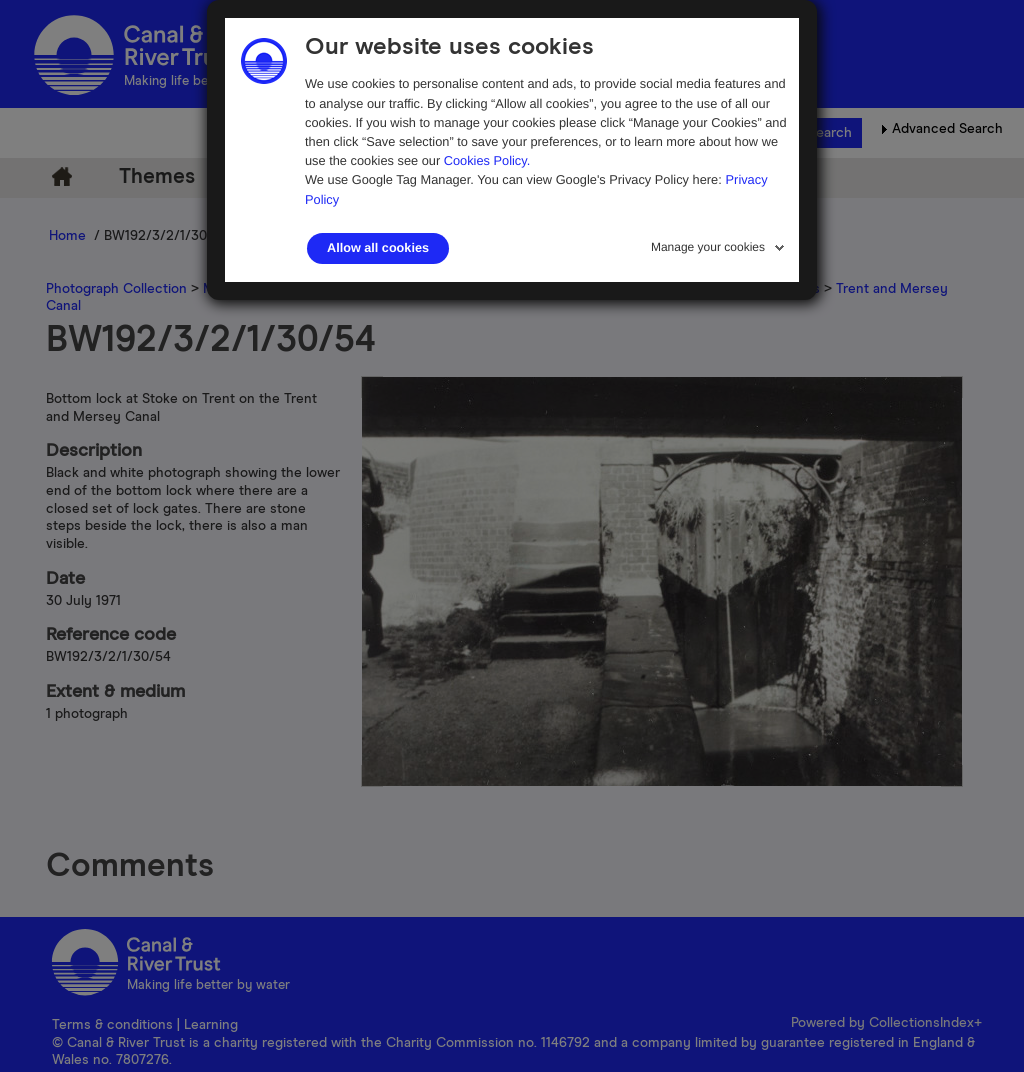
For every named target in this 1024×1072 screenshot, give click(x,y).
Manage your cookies (708, 247)
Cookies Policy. (487, 160)
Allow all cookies (378, 248)
